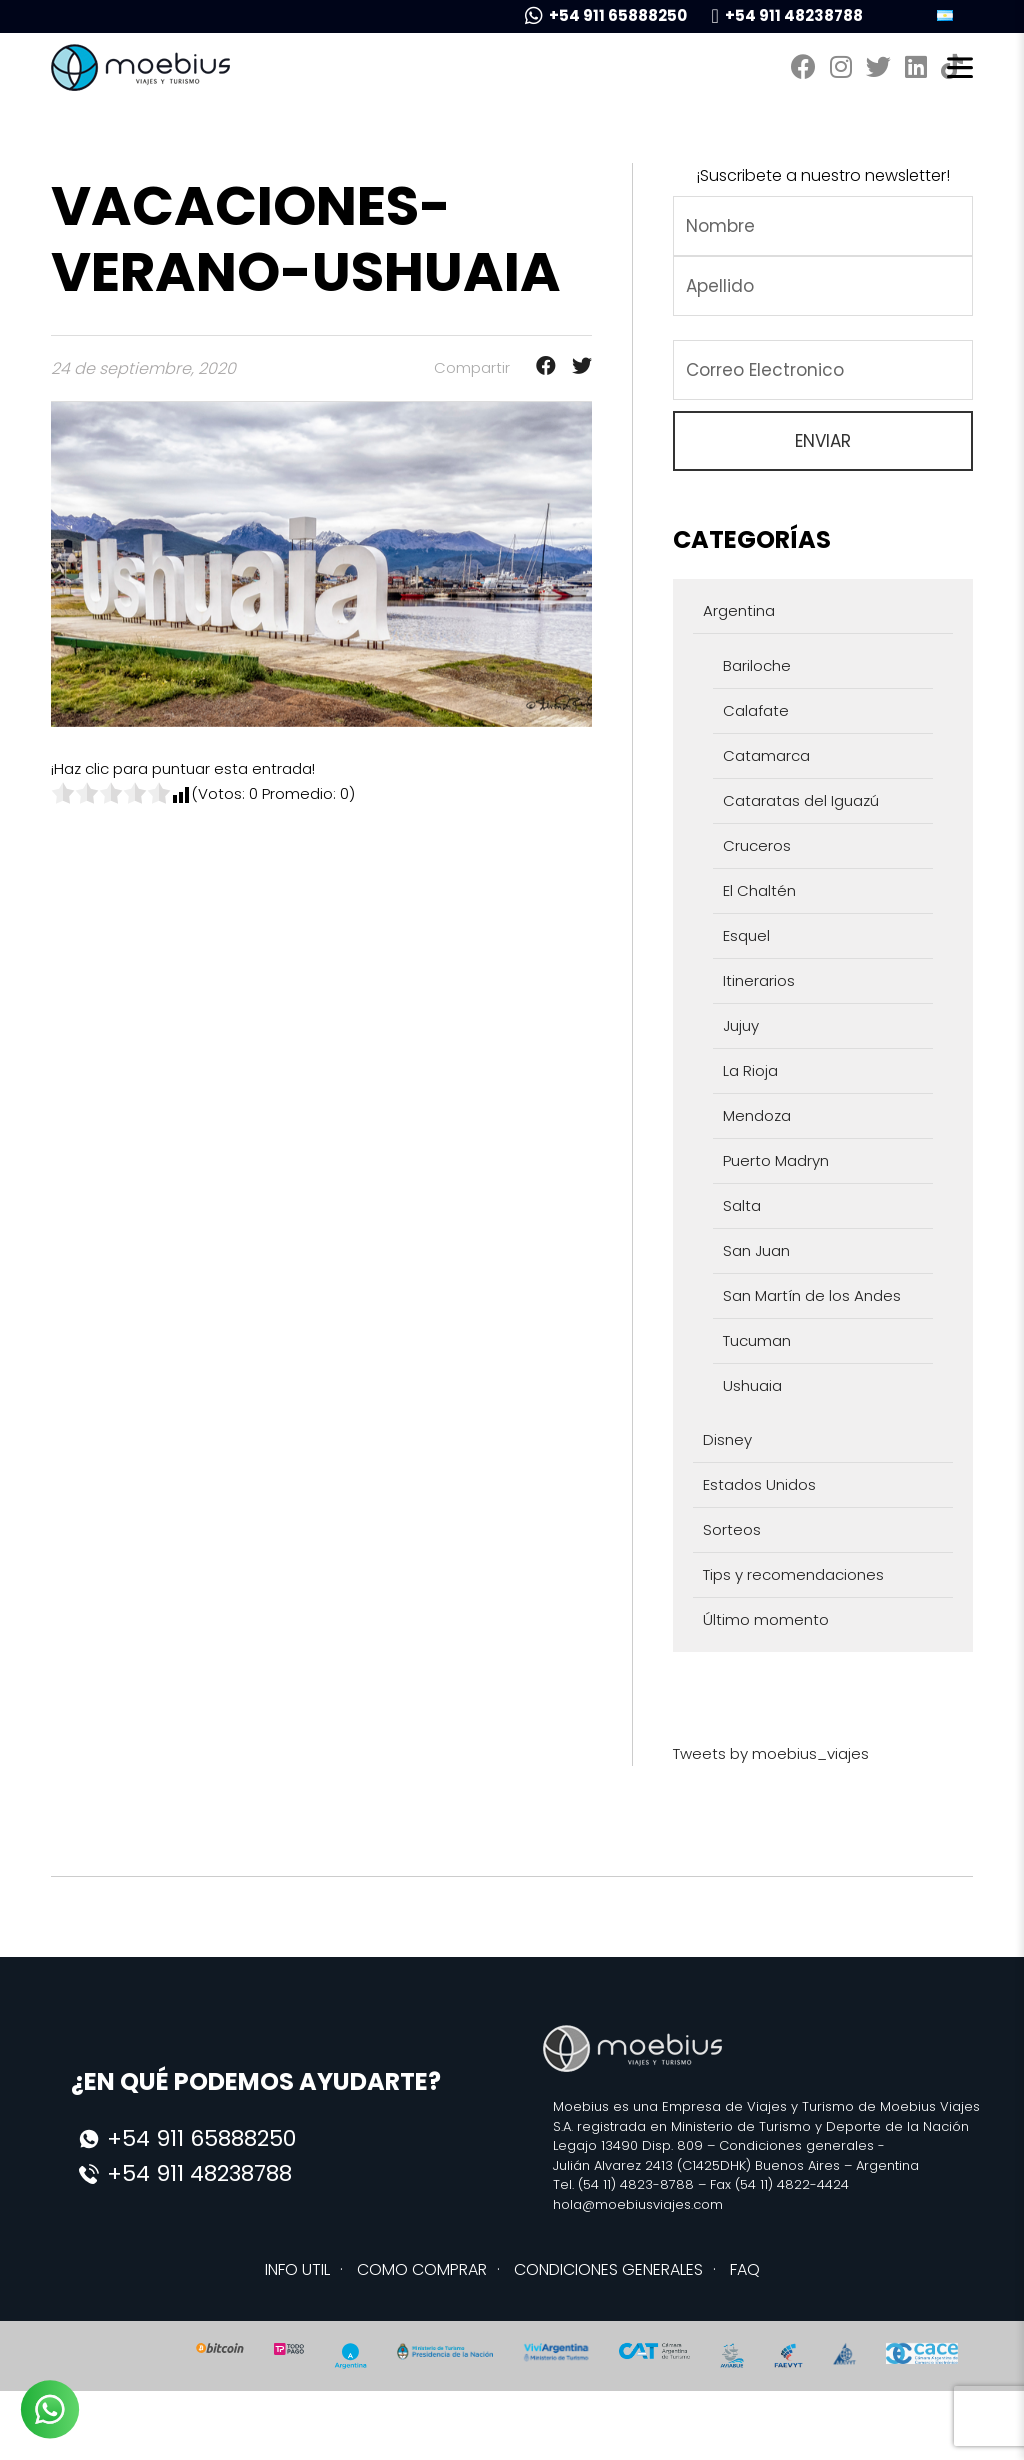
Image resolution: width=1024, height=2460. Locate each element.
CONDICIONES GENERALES (608, 2269)
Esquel (746, 935)
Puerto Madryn (776, 1160)
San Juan (756, 1250)
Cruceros (757, 845)
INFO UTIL (297, 2269)
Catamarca (766, 755)
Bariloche (757, 665)
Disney (727, 1439)
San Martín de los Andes (812, 1295)
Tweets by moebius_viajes (771, 1753)
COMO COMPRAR (422, 2269)
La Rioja (750, 1070)
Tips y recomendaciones (793, 1574)
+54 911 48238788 (786, 15)
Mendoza (757, 1115)
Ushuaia (752, 1385)
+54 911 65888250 (606, 15)
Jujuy (741, 1025)
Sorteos (732, 1529)
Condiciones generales (796, 2145)
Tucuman (757, 1340)
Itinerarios (759, 980)
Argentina (739, 610)
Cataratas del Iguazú (801, 800)
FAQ (745, 2269)
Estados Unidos (759, 1484)
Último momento (766, 1619)
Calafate (756, 710)
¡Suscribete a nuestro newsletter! (823, 175)
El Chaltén (759, 890)
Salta (742, 1205)
